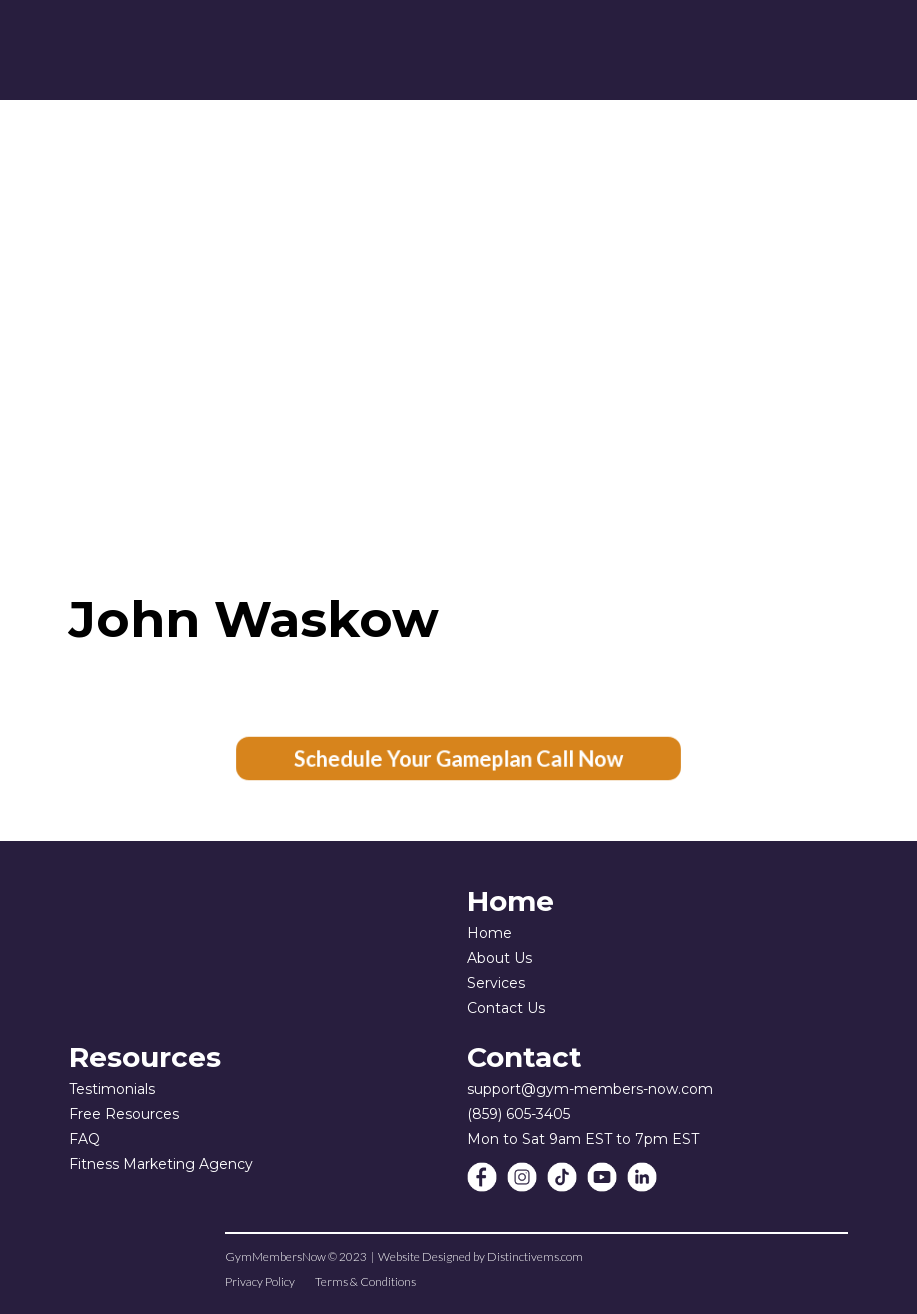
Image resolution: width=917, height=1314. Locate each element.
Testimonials (112, 1089)
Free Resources (124, 1114)
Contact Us (506, 1008)
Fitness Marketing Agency (161, 1164)
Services (496, 983)
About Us (499, 958)
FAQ (84, 1139)
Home (489, 933)
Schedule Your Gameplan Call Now (459, 759)
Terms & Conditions (365, 1281)
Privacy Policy (260, 1281)
